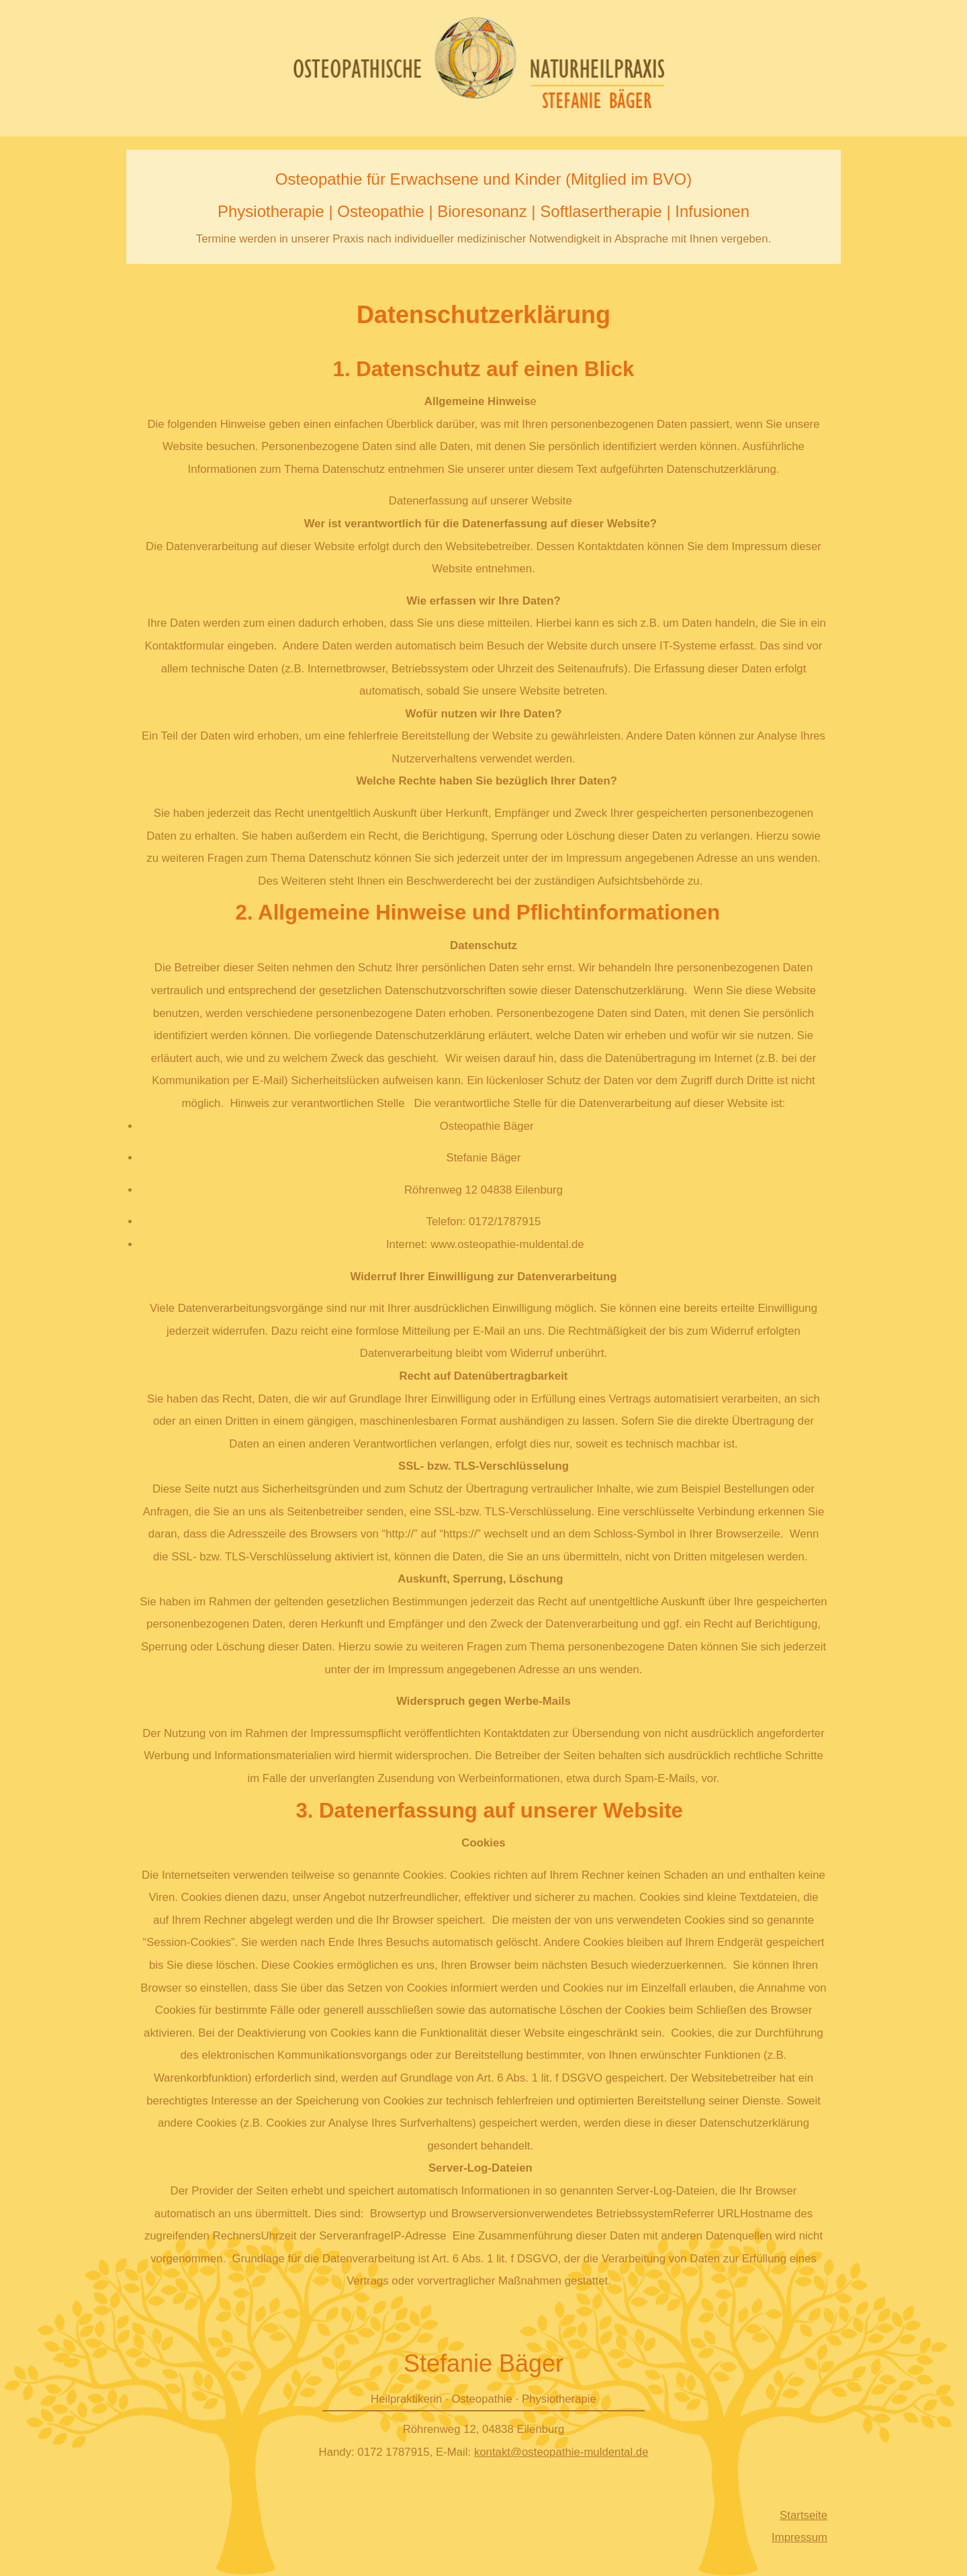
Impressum (799, 2537)
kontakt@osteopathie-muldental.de (561, 2452)
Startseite (803, 2515)
